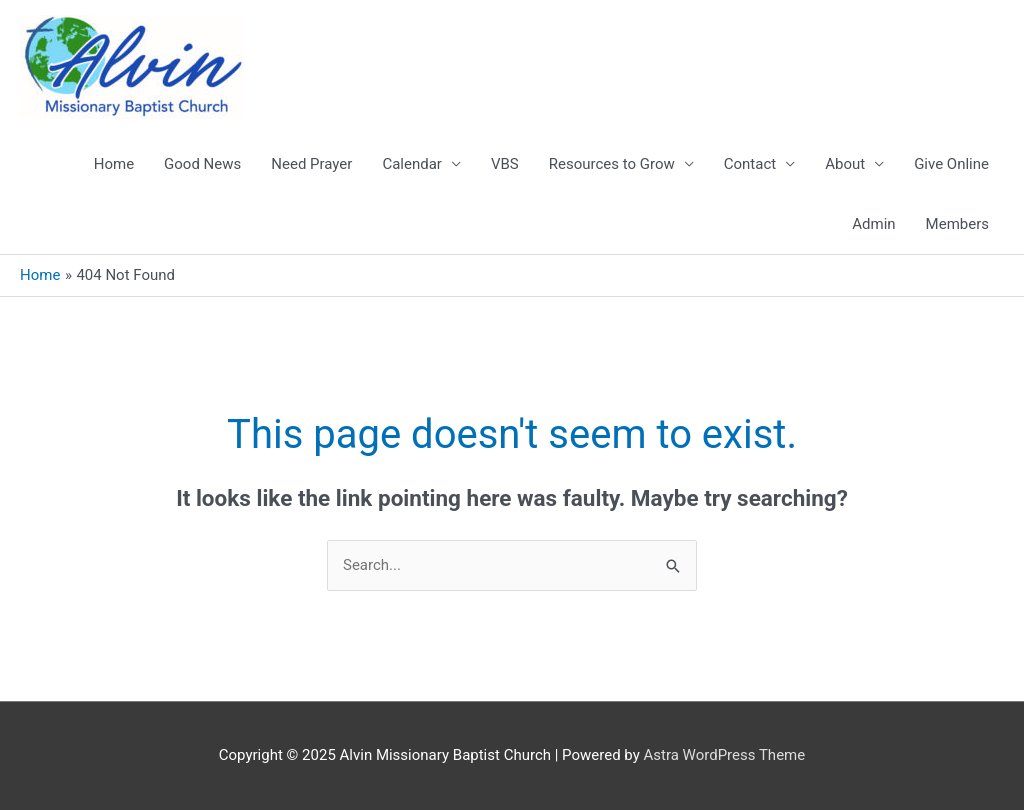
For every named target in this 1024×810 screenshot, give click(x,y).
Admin (873, 224)
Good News (202, 164)
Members (957, 224)
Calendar (412, 164)
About (845, 164)
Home (114, 164)
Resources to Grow (612, 164)
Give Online (951, 164)
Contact (750, 164)
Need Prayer (311, 164)
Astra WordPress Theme (725, 755)
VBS (505, 164)
